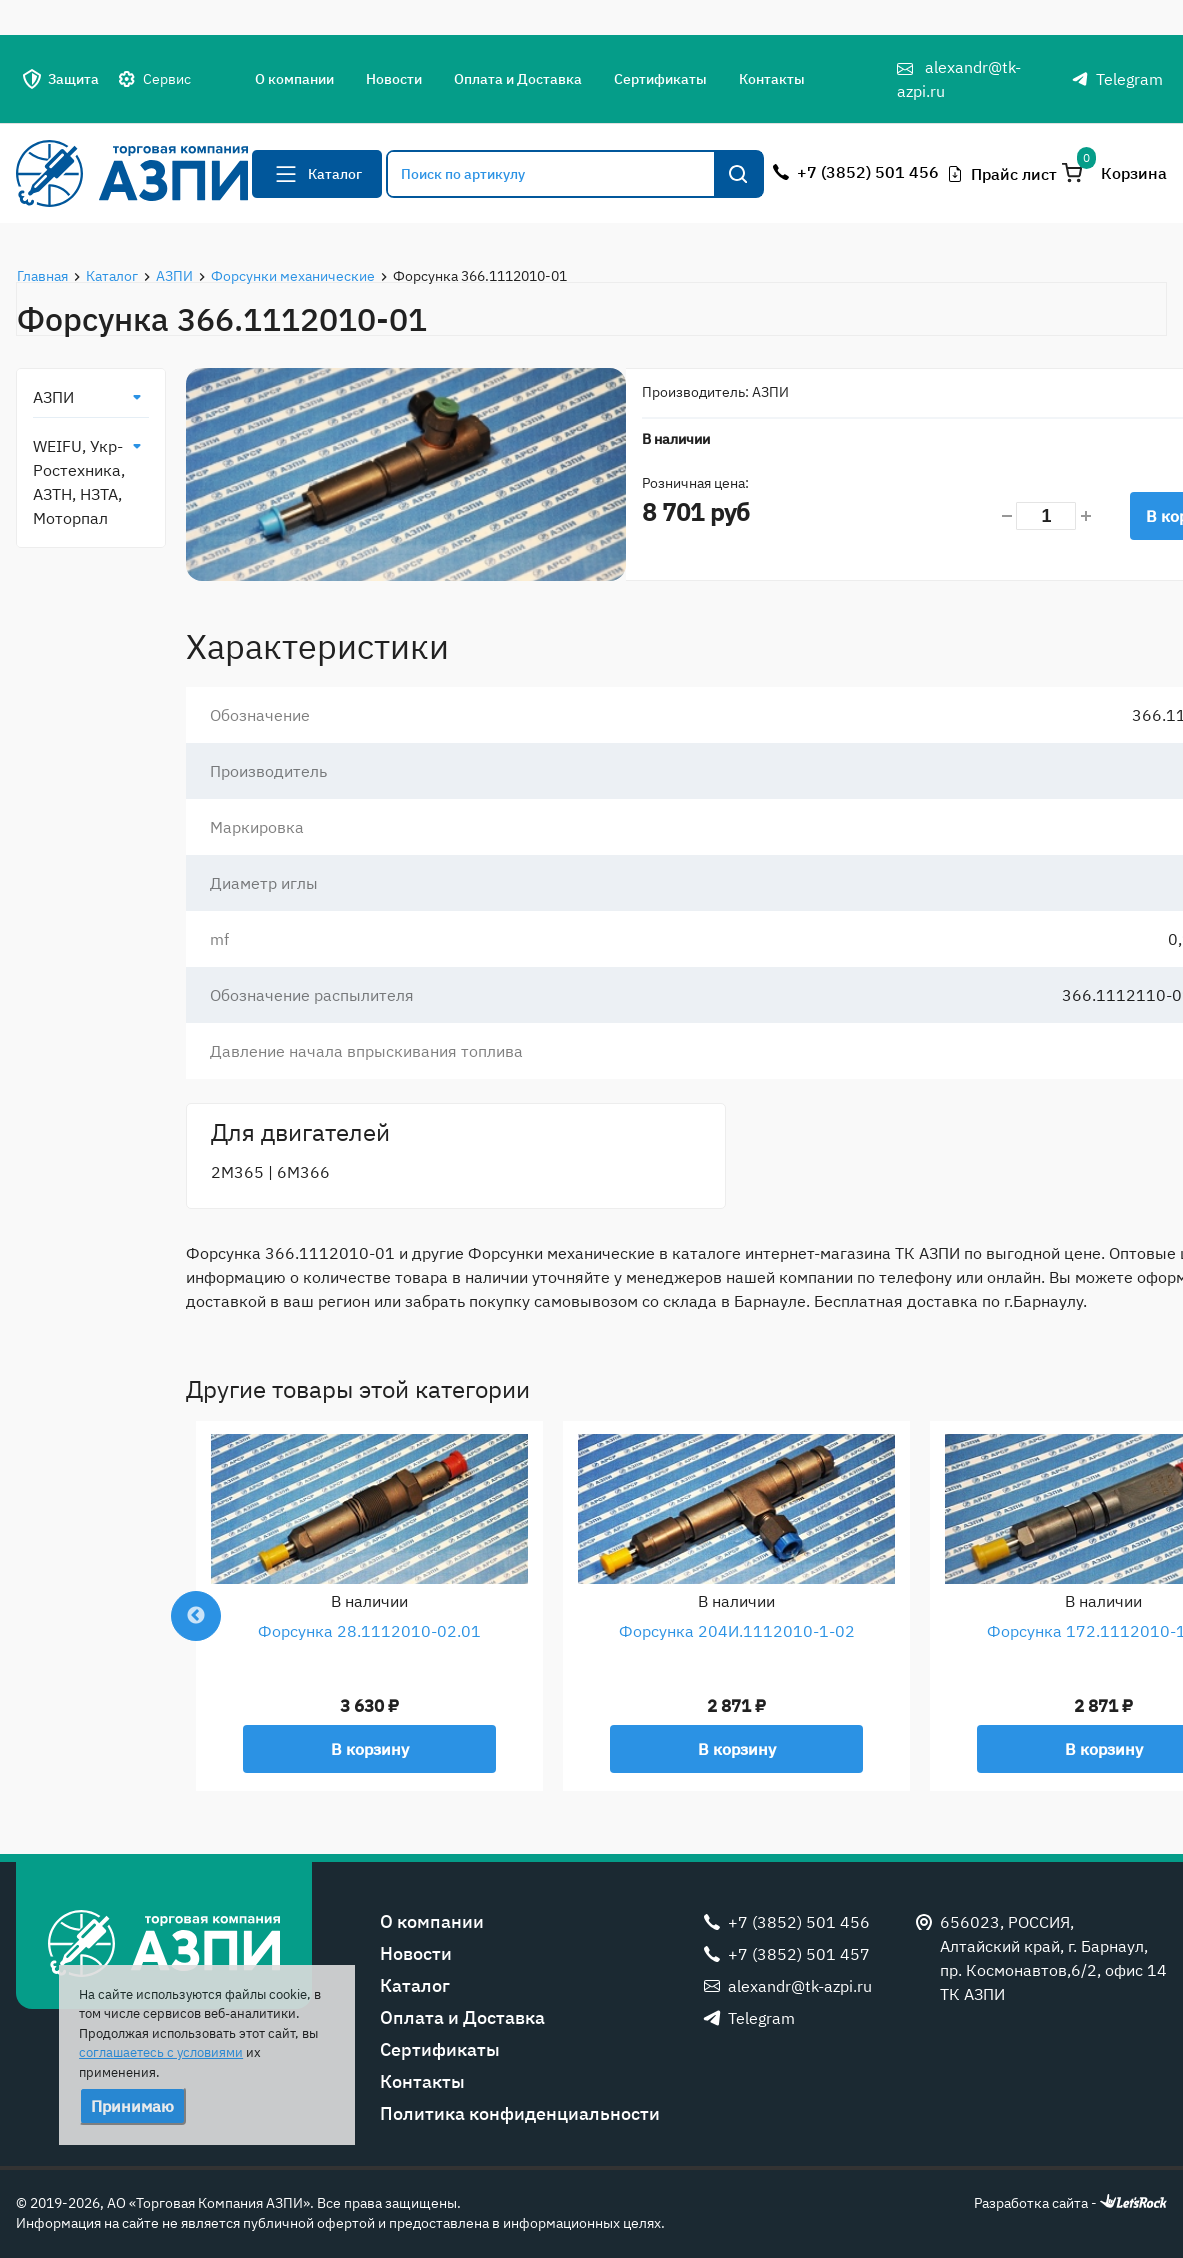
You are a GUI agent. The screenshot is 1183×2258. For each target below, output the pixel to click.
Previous (196, 1616)
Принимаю (132, 2106)
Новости (394, 79)
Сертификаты (660, 79)
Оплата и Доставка (518, 79)
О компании (294, 79)
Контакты (772, 79)
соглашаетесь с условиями (161, 2052)
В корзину (370, 1749)
